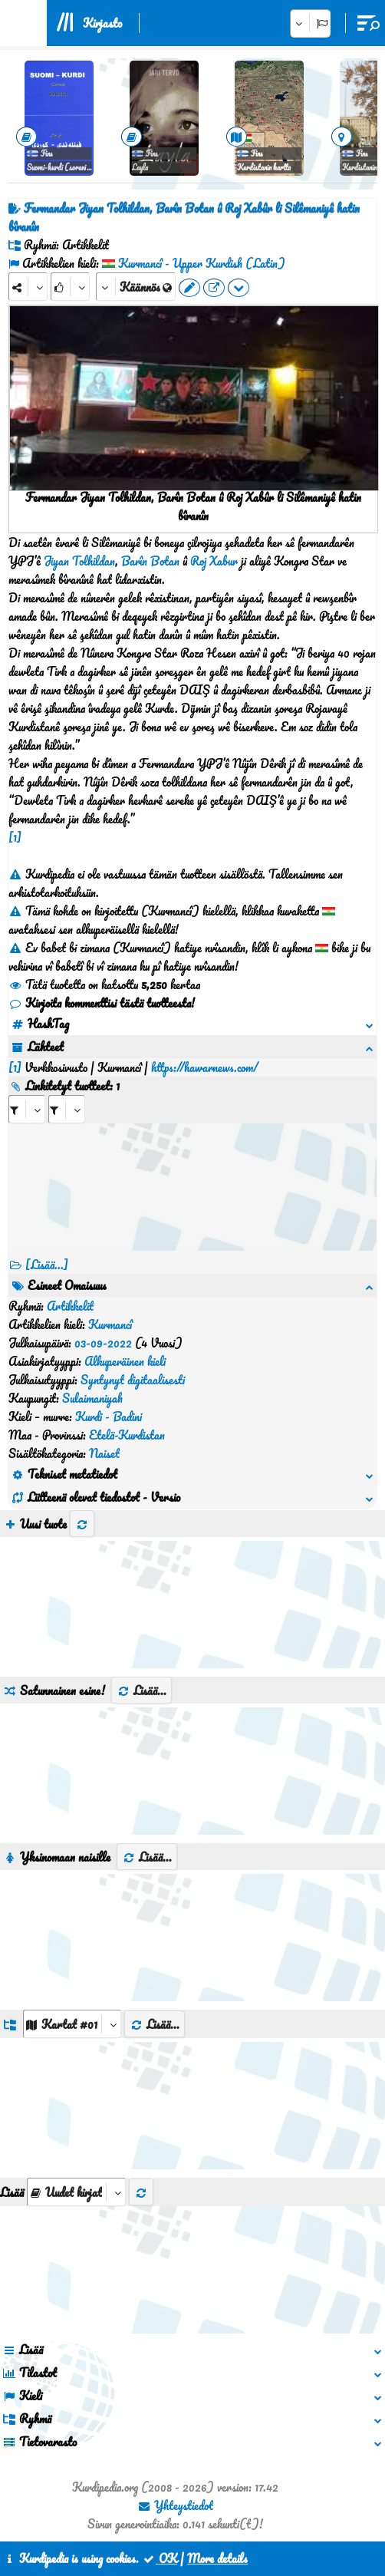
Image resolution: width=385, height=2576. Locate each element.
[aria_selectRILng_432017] (66, 1109)
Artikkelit (70, 1306)
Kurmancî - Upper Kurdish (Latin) (201, 263)
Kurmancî (110, 1324)
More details (217, 2558)
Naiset (104, 1453)
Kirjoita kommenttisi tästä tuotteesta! (101, 1003)
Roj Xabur (214, 561)
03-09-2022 (103, 1343)
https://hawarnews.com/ (204, 1067)
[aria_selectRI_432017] (26, 1109)
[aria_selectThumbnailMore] (76, 2192)
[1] (14, 837)
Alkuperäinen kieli (125, 1361)
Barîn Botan (150, 561)
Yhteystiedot (175, 2505)
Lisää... (141, 1690)
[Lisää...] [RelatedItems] (46, 1264)
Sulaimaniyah (92, 1398)
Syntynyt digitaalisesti (133, 1379)
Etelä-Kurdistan (127, 1435)
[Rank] (70, 286)
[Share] (28, 286)
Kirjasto (102, 23)
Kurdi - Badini (108, 1416)
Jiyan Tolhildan (79, 561)
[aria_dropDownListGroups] (72, 2023)
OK (159, 2558)
